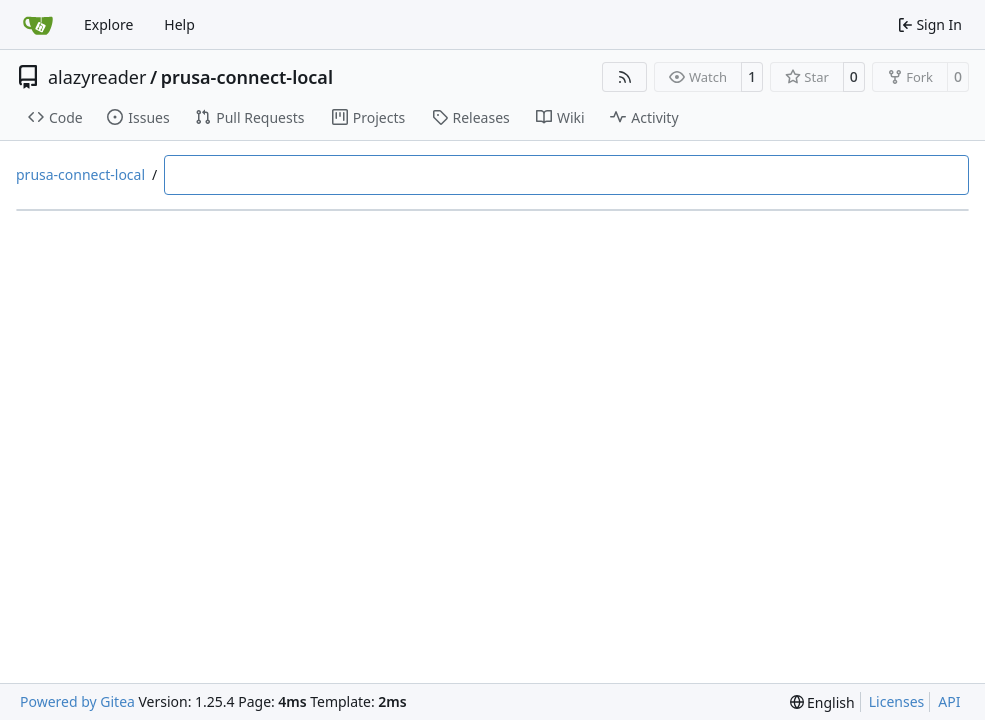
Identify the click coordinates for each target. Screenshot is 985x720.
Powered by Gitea (77, 701)
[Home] (38, 25)
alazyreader (97, 77)
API (949, 701)
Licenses (897, 701)
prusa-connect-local (247, 77)
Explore (108, 24)
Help (179, 24)
